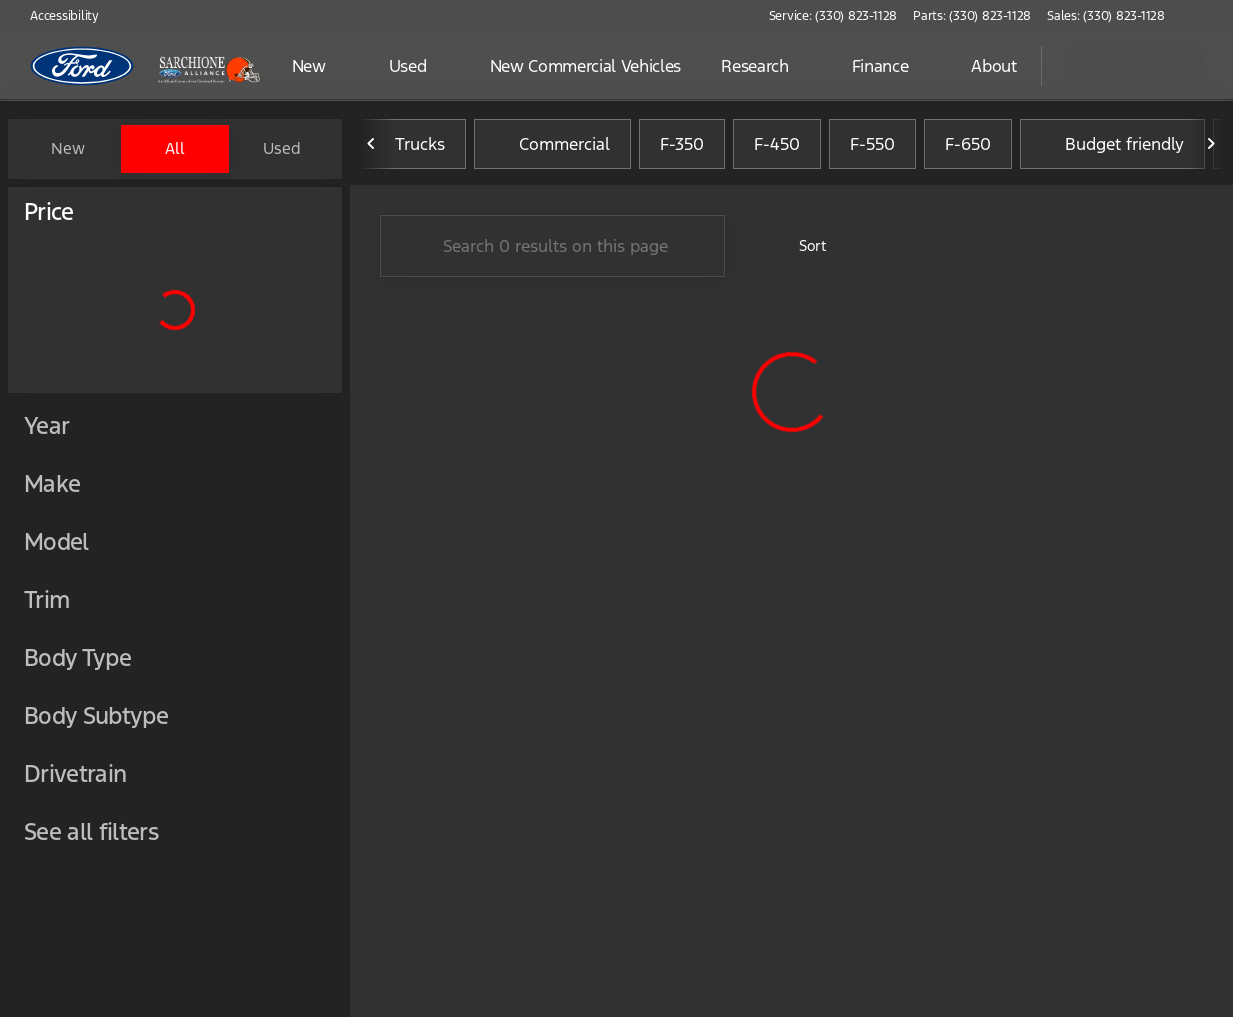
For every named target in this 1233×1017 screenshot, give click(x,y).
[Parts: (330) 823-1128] (972, 16)
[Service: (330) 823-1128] (833, 16)
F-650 (968, 149)
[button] (1209, 16)
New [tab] (68, 148)
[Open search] (1001, 66)
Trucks (408, 149)
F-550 (872, 149)
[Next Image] (1211, 149)
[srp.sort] (801, 251)
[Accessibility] (55, 16)
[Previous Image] (372, 149)
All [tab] (175, 148)
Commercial (552, 149)
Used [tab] (282, 148)
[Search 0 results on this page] (552, 251)
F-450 (777, 149)
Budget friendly (1112, 149)
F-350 (682, 149)
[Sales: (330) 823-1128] (1106, 16)
